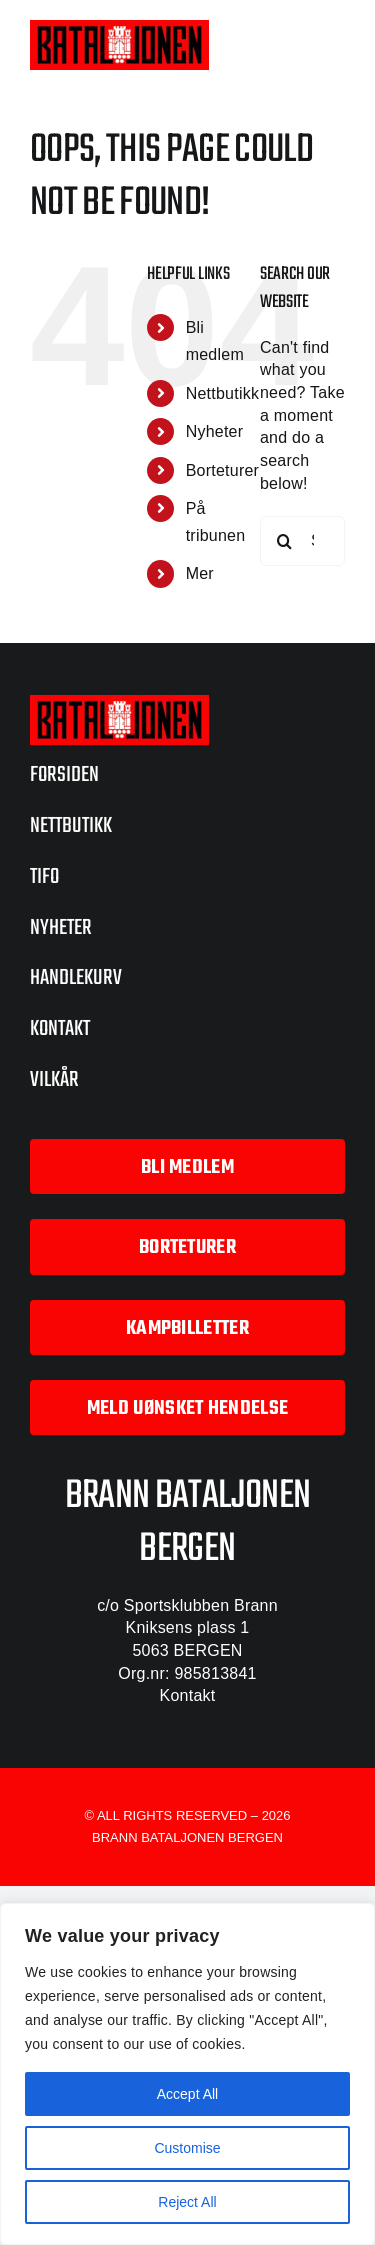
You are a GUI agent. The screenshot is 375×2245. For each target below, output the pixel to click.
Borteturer (223, 470)
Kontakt (188, 1695)
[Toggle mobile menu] (334, 42)
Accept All (187, 2094)
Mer (200, 573)
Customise (187, 2148)
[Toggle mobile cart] (294, 42)
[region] (187, 2074)
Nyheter (215, 431)
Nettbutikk (223, 393)
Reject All (187, 2202)
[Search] (285, 541)
